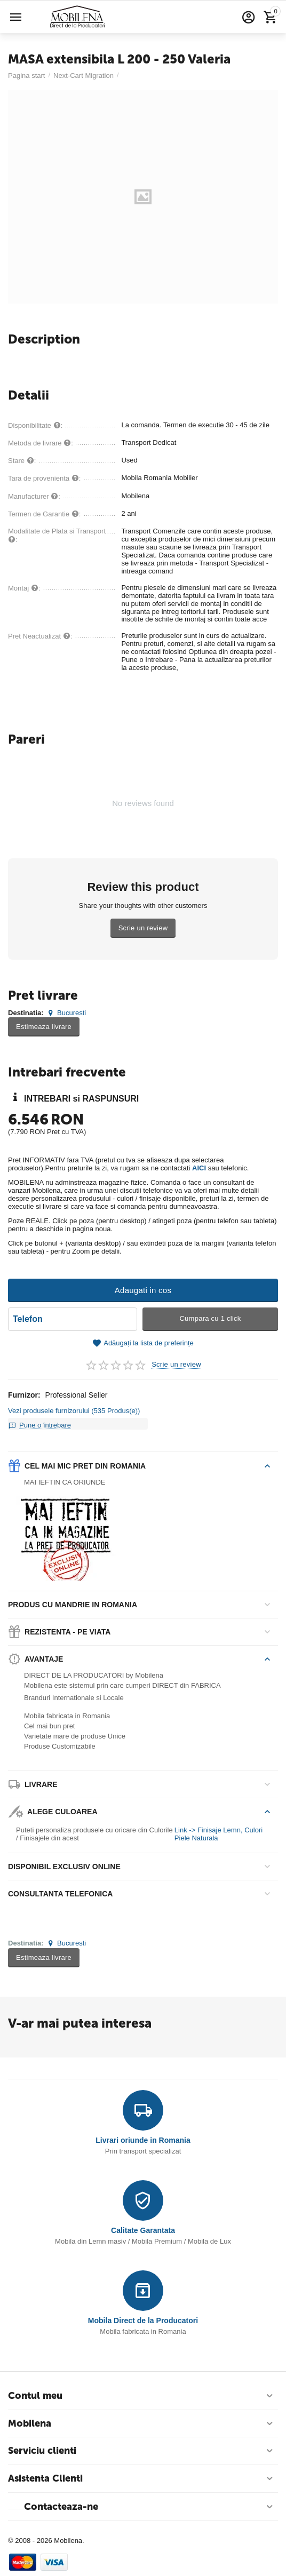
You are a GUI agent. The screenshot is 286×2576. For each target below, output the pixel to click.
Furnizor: (24, 1395)
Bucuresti (65, 1013)
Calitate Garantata (143, 2230)
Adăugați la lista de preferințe (143, 1343)
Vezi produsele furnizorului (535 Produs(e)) (74, 1411)
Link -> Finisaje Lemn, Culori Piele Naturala (218, 1834)
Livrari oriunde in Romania (143, 2140)
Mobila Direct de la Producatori (143, 2320)
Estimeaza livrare (44, 1027)
